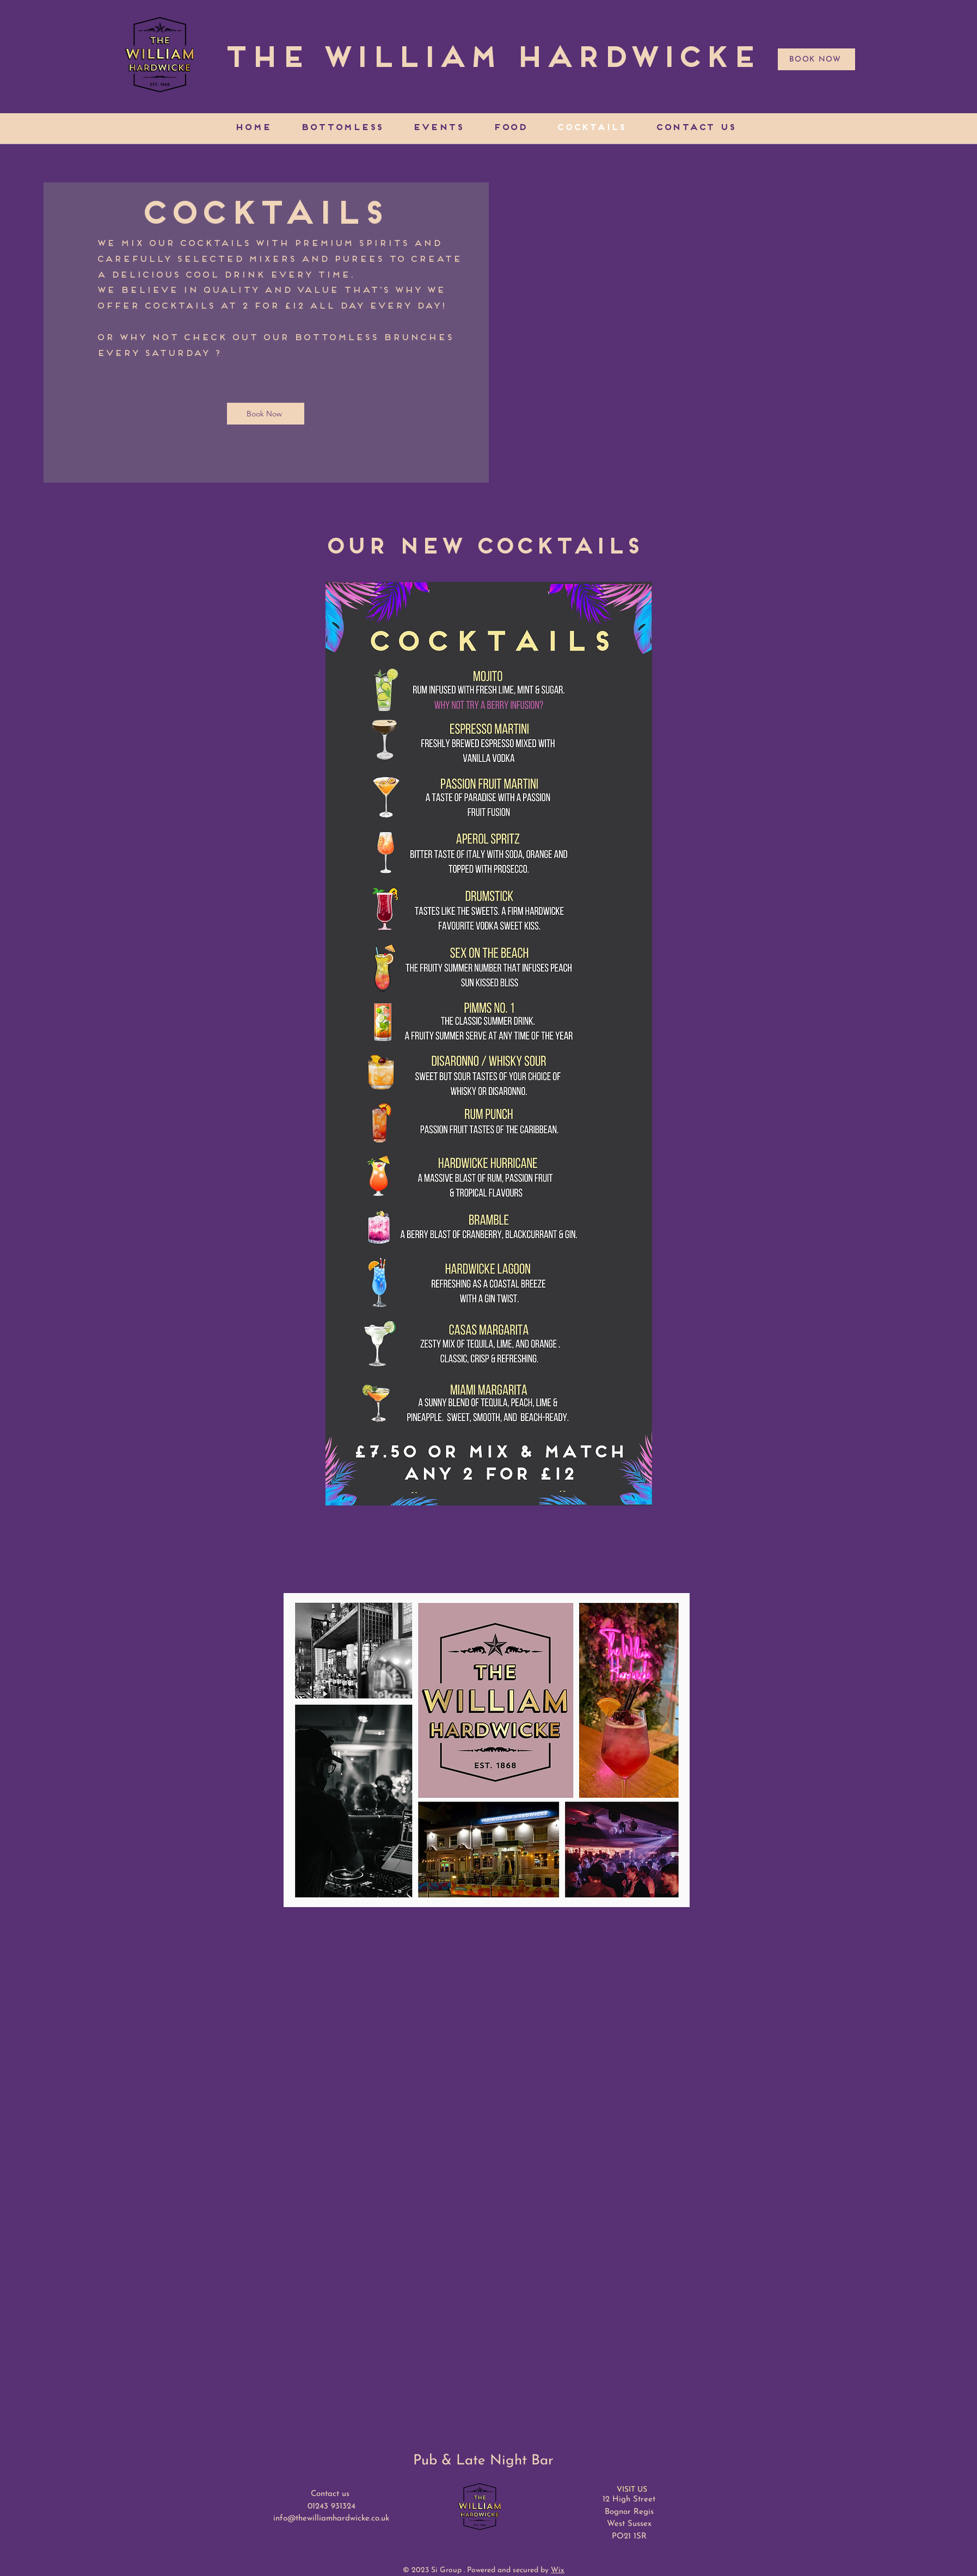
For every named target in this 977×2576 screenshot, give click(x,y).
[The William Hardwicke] (489, 59)
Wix (557, 2570)
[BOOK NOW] (816, 59)
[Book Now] (265, 414)
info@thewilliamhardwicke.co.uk (331, 2518)
